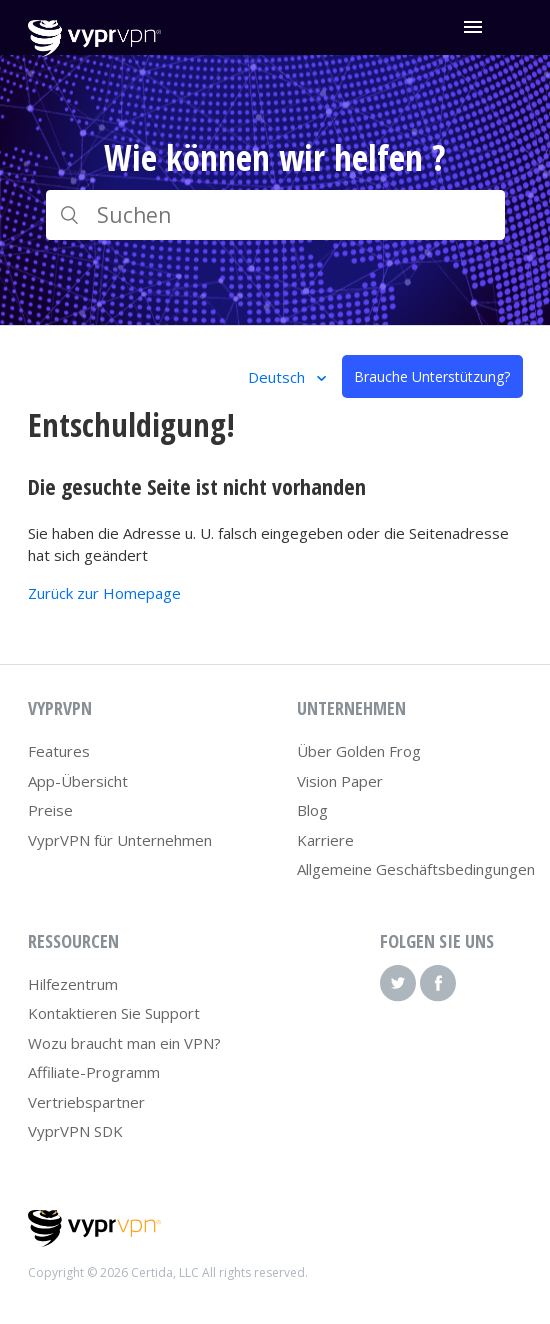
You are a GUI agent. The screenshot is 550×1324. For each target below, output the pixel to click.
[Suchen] (275, 215)
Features (59, 751)
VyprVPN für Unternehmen (120, 840)
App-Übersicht (78, 781)
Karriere (325, 840)
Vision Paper (340, 781)
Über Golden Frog (359, 751)
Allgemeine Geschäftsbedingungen (416, 869)
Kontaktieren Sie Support (114, 1013)
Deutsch (278, 377)
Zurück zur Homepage (104, 593)
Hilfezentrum (73, 984)
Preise (50, 810)
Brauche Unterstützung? (432, 376)
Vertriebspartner (86, 1102)
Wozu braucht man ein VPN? (124, 1043)
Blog (312, 810)
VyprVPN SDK (75, 1131)
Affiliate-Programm (94, 1072)
